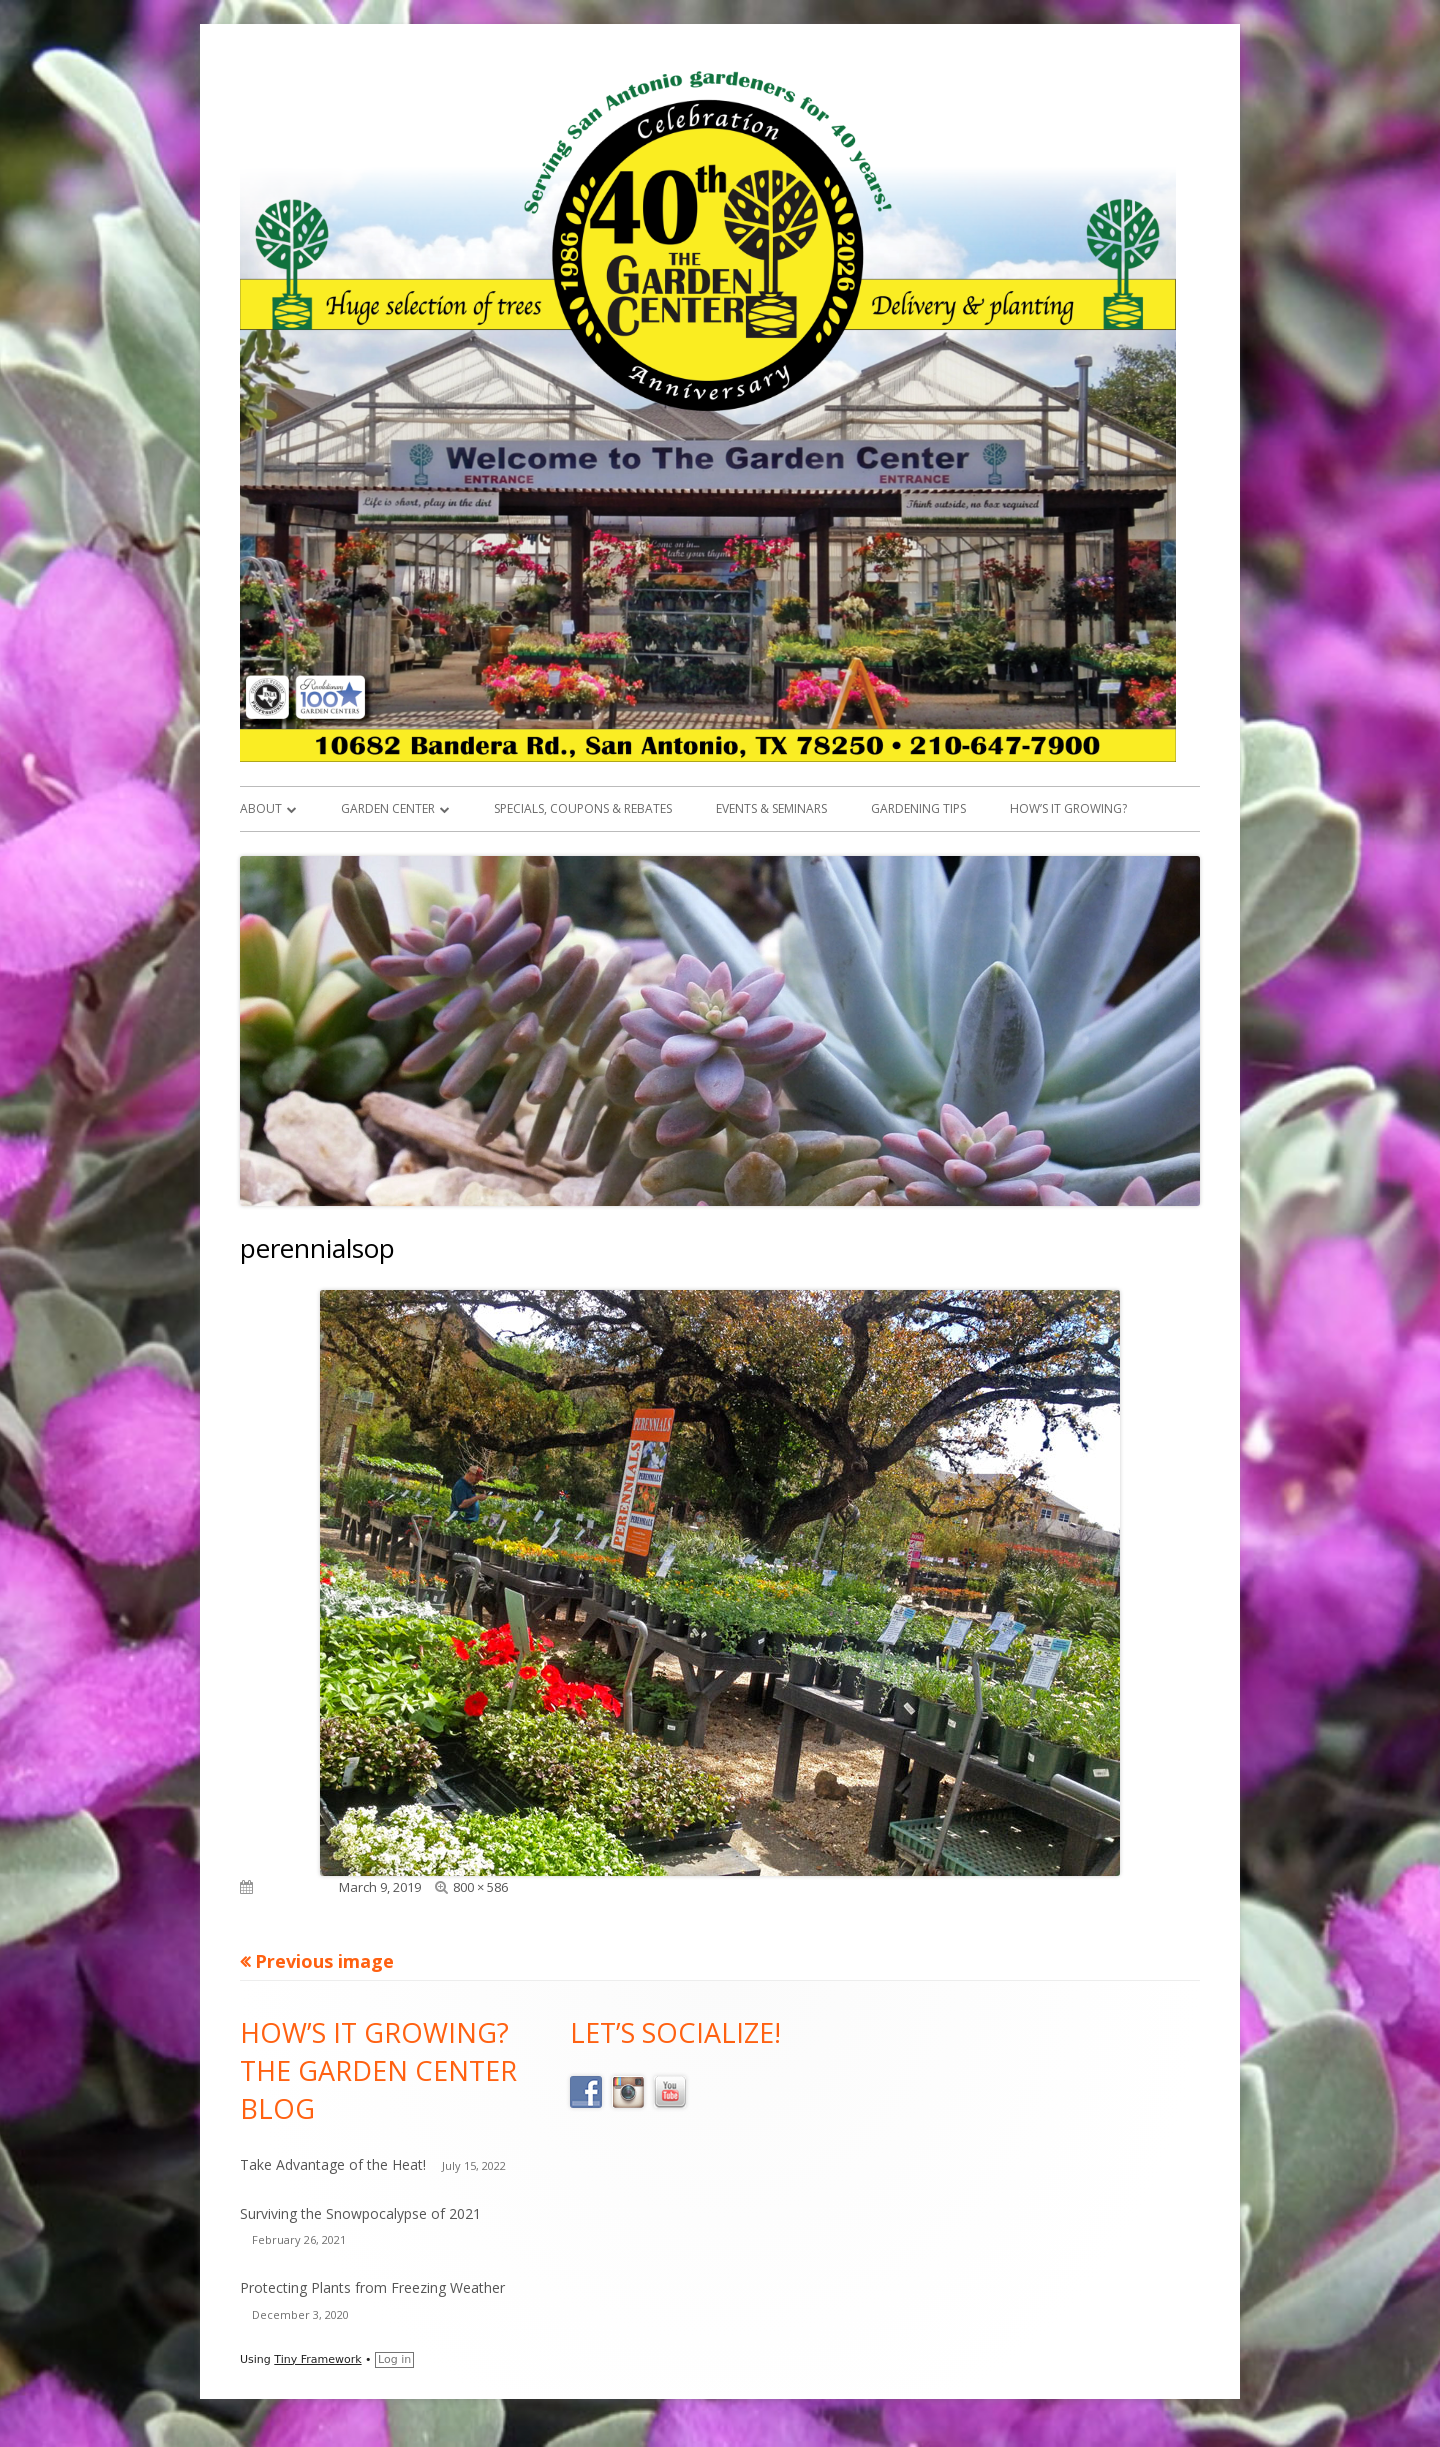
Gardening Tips (918, 808)
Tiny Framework (317, 2359)
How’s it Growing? (1068, 808)
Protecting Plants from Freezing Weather (372, 2287)
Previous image (324, 1961)
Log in (394, 2359)
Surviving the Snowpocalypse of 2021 (360, 2213)
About (261, 808)
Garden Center (388, 808)
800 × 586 (480, 1887)
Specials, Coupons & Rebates (583, 808)
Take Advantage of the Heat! (333, 2164)
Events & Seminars (771, 808)
